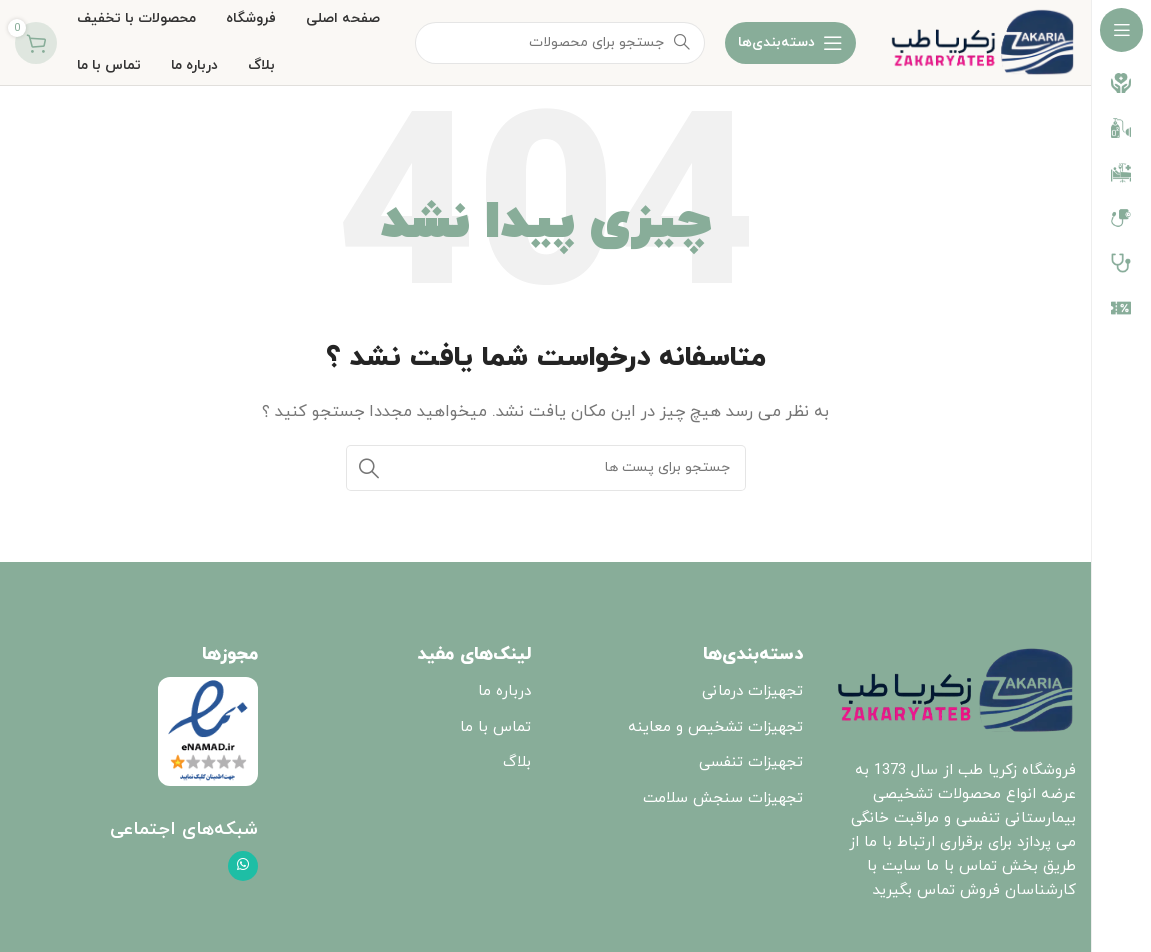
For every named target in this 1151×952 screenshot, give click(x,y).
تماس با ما (495, 727)
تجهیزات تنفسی (751, 762)
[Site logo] (982, 41)
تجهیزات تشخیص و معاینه (715, 727)
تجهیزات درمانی (752, 691)
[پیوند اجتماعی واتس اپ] (243, 866)
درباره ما (504, 691)
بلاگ (517, 762)
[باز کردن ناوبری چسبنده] (790, 43)
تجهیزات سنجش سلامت (723, 798)
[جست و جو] (546, 468)
